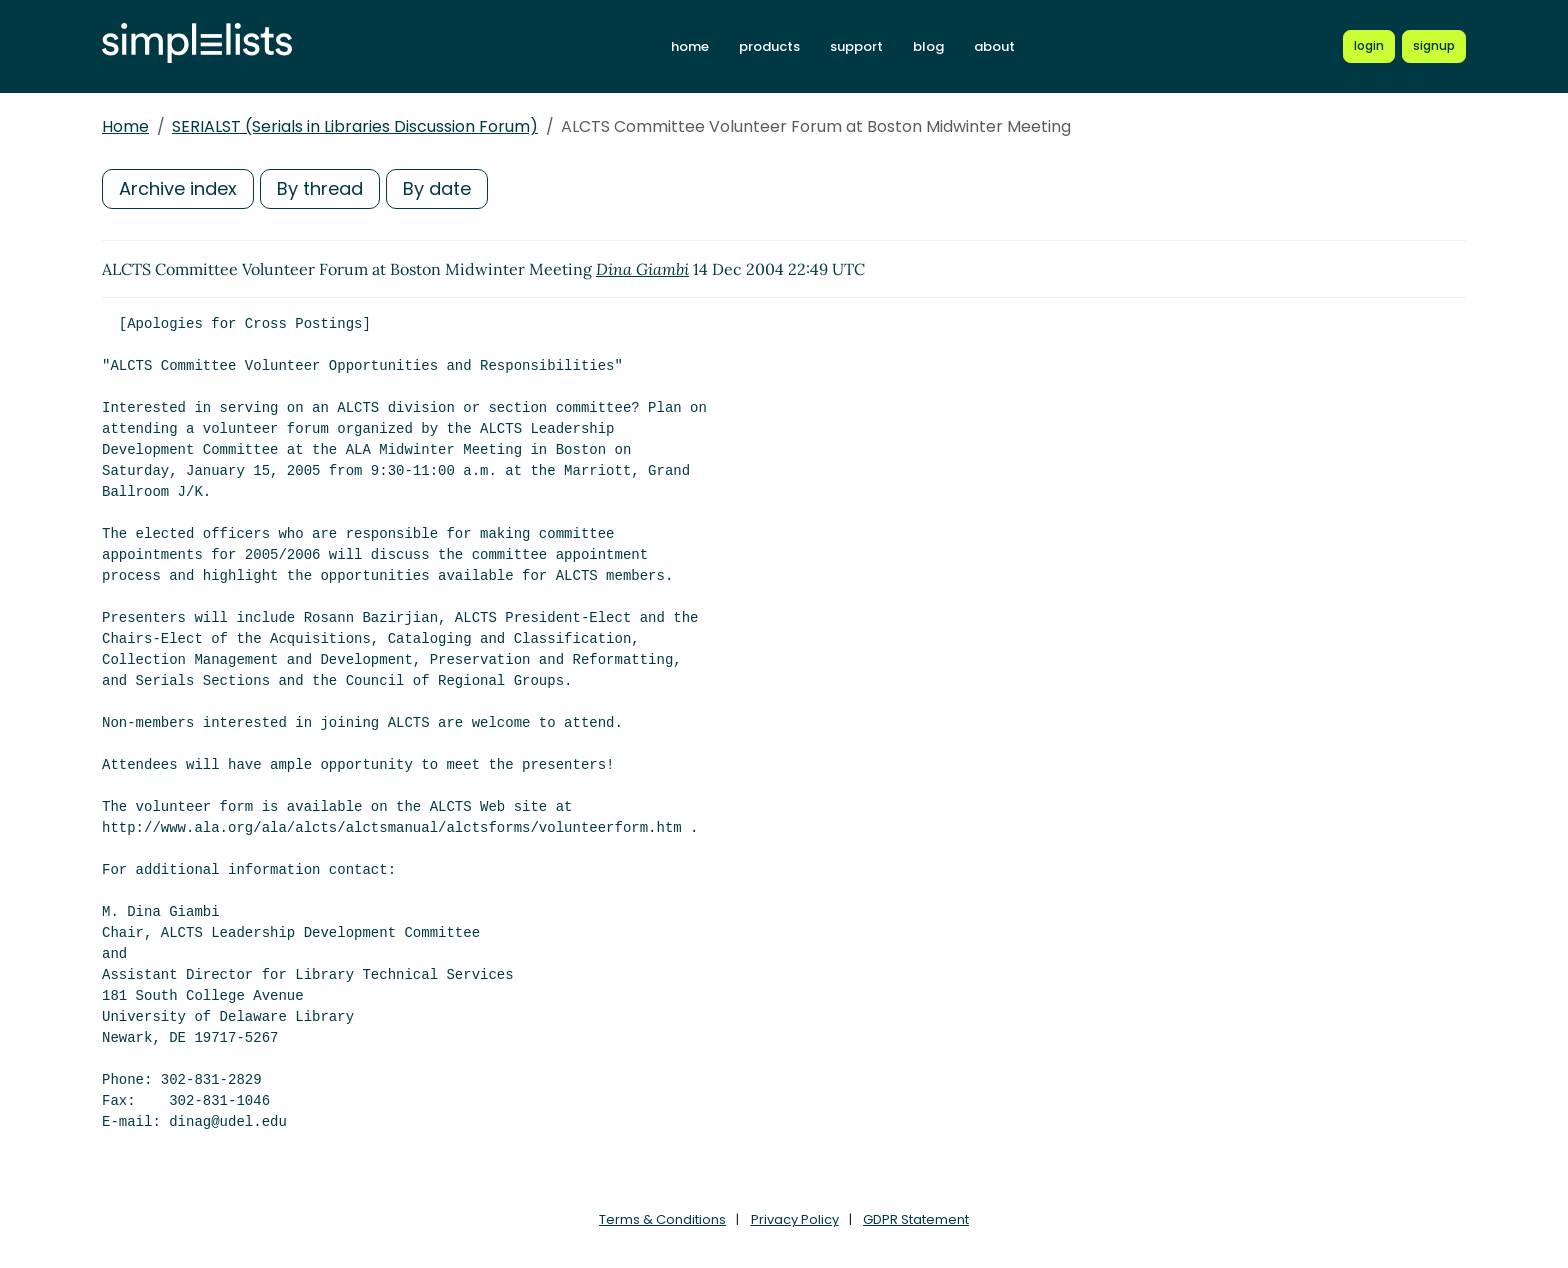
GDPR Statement (916, 1219)
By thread (320, 188)
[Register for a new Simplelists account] (1434, 46)
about (994, 46)
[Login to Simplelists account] (1369, 46)
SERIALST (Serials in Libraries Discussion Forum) (355, 126)
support (856, 46)
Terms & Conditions (662, 1219)
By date (437, 188)
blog (928, 46)
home (690, 46)
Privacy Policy (795, 1219)
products (769, 46)
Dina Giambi (642, 269)
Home (125, 126)
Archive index (178, 188)
